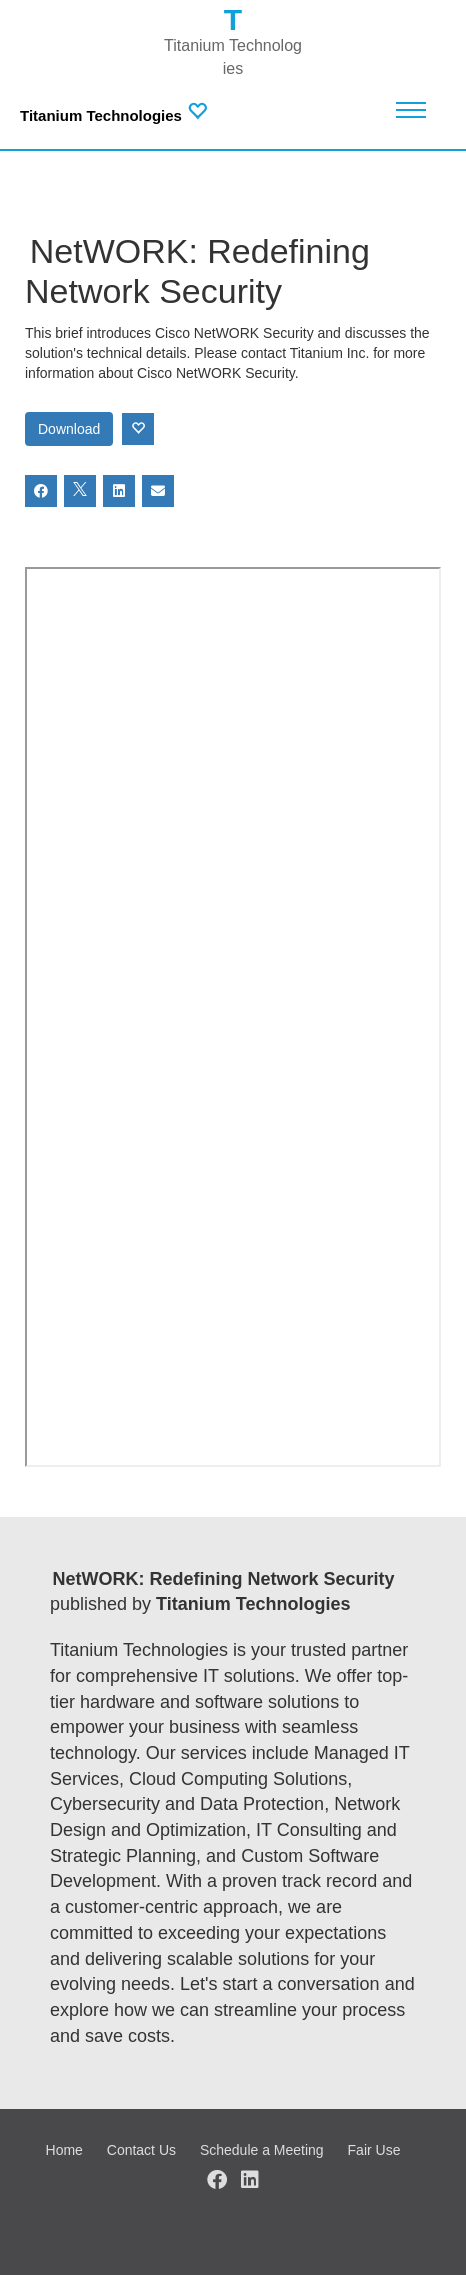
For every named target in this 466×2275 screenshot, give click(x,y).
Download (69, 429)
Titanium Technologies (101, 115)
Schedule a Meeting (262, 2150)
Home (64, 2150)
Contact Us (141, 2150)
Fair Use (374, 2150)
